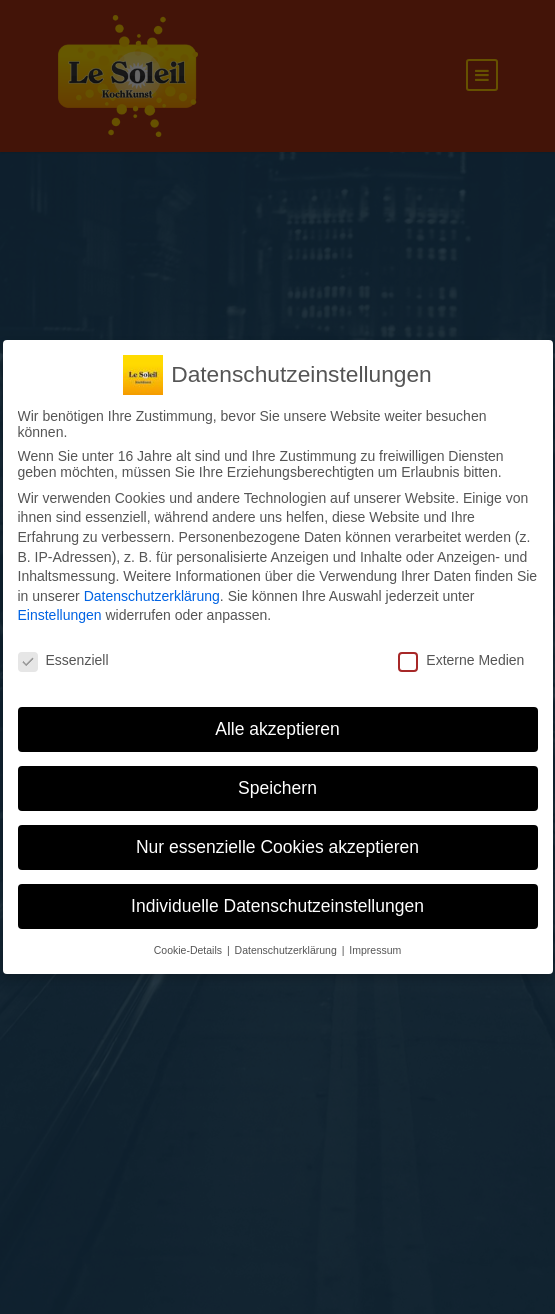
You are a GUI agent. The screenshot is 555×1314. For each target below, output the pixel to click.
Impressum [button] (375, 950)
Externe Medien (461, 660)
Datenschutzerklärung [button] (287, 950)
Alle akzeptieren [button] (277, 729)
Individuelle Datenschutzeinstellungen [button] (277, 906)
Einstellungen (60, 615)
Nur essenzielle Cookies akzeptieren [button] (277, 847)
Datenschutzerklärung (152, 596)
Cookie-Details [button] (189, 950)
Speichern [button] (277, 788)
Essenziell (63, 660)
